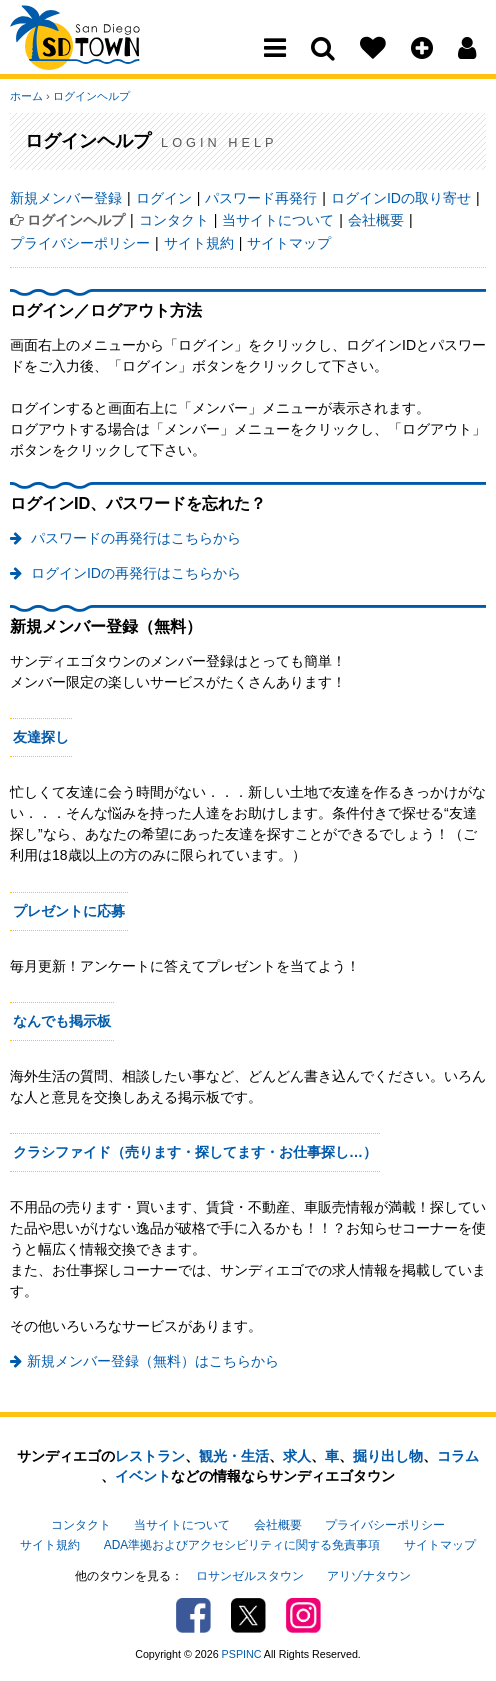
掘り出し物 (388, 1456)
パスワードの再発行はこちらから (134, 538)
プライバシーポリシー (80, 243)
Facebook (193, 1615)
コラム (458, 1456)
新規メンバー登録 (66, 198)
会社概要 (376, 220)
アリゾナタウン (369, 1576)
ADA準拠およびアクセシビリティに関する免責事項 (242, 1545)
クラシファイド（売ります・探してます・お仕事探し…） (195, 1152)
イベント (143, 1476)
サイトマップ (289, 243)
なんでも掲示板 (62, 1021)
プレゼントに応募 (69, 911)
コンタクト (174, 220)
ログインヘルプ (91, 96)
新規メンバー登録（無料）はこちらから (153, 1361)
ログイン (164, 198)
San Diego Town (97, 55)
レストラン (150, 1456)
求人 (297, 1456)
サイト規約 (199, 243)
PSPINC (242, 1654)
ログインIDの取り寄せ (401, 198)
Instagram (303, 1615)
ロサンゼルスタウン (250, 1576)
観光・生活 (234, 1456)
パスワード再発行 (261, 198)
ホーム (26, 96)
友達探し (41, 737)
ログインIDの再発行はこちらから (134, 573)
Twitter (248, 1615)
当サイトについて (278, 220)
